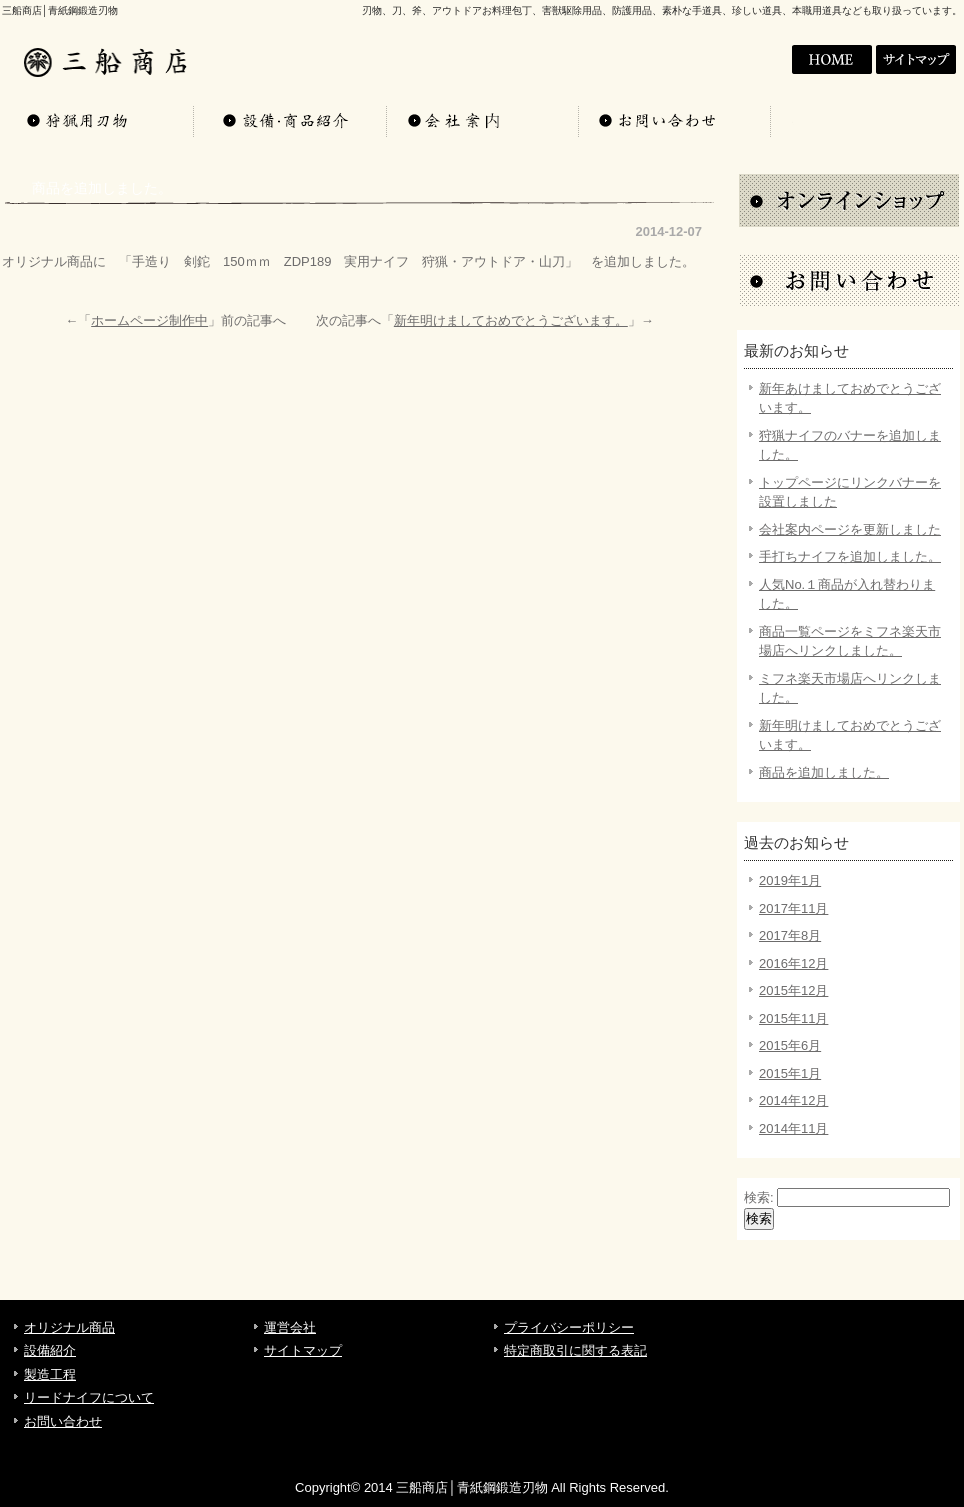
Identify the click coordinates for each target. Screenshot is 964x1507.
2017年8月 (790, 935)
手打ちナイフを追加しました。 (850, 556)
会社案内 (832, 59)
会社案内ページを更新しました (850, 529)
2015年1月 (790, 1073)
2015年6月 (790, 1045)
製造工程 (50, 1374)
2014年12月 (793, 1100)
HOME (746, 59)
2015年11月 (793, 1018)
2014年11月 (793, 1128)
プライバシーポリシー (569, 1327)
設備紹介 (50, 1350)
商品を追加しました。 (824, 772)
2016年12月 (793, 963)
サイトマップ (918, 59)
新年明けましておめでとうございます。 (511, 320)
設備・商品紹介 (290, 120)
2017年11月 (793, 908)
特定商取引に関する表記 (575, 1350)
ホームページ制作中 (149, 320)
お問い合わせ (674, 120)
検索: (759, 1197)
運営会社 (290, 1327)
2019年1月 (790, 880)
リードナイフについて (89, 1397)
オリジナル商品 (98, 120)
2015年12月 (793, 990)
